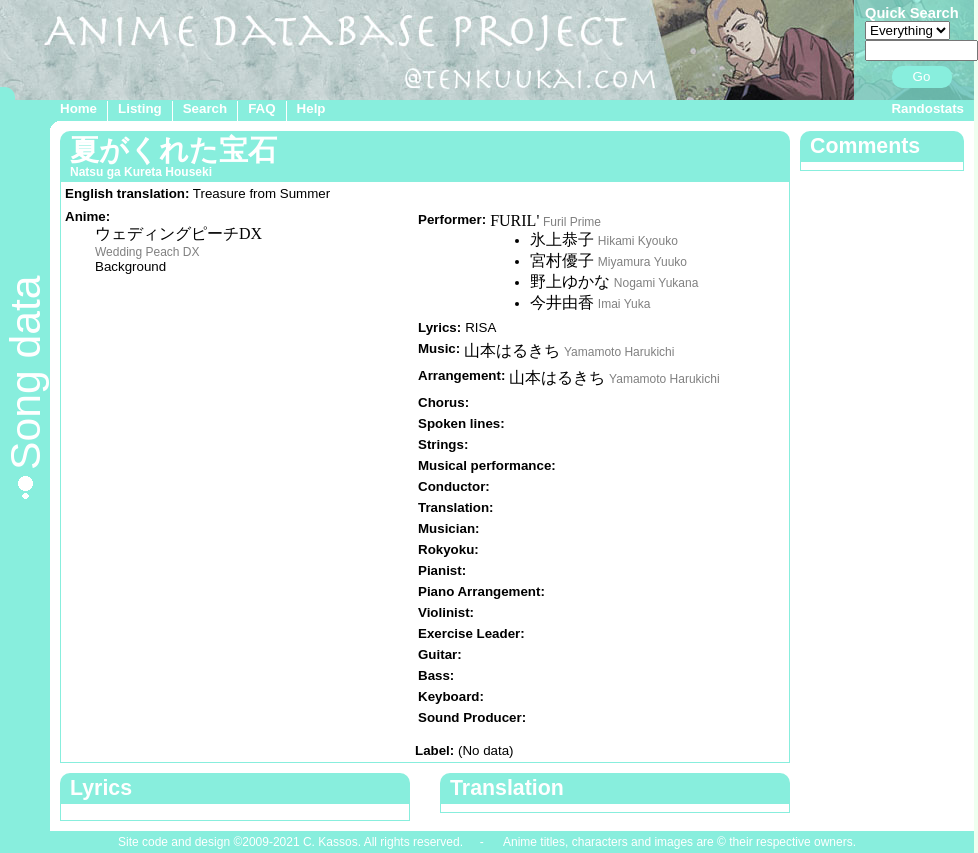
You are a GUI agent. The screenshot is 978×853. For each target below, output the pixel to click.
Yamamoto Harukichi (619, 352)
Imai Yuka (624, 304)
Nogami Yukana (656, 283)
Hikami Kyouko (638, 241)
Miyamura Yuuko (642, 262)
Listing (140, 108)
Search (205, 108)
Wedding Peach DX (147, 252)
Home (78, 108)
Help (311, 108)
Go (922, 76)
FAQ (261, 108)
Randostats (927, 108)
